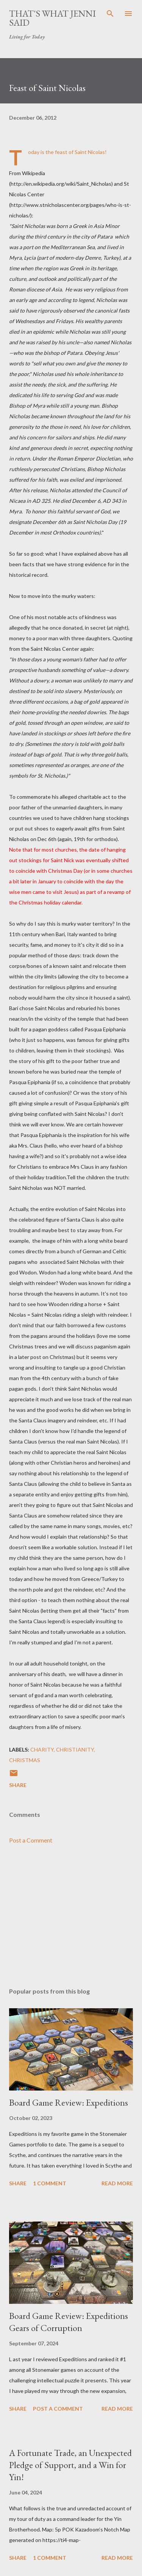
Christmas (24, 1760)
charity (42, 1749)
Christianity (75, 1749)
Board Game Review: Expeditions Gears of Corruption (68, 2322)
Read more (117, 2183)
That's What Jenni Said (52, 18)
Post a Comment (30, 1840)
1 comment (49, 2183)
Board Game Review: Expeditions (68, 2102)
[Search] (110, 13)
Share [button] (18, 1785)
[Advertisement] (71, 1916)
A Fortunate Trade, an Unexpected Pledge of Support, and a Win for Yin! (70, 2465)
